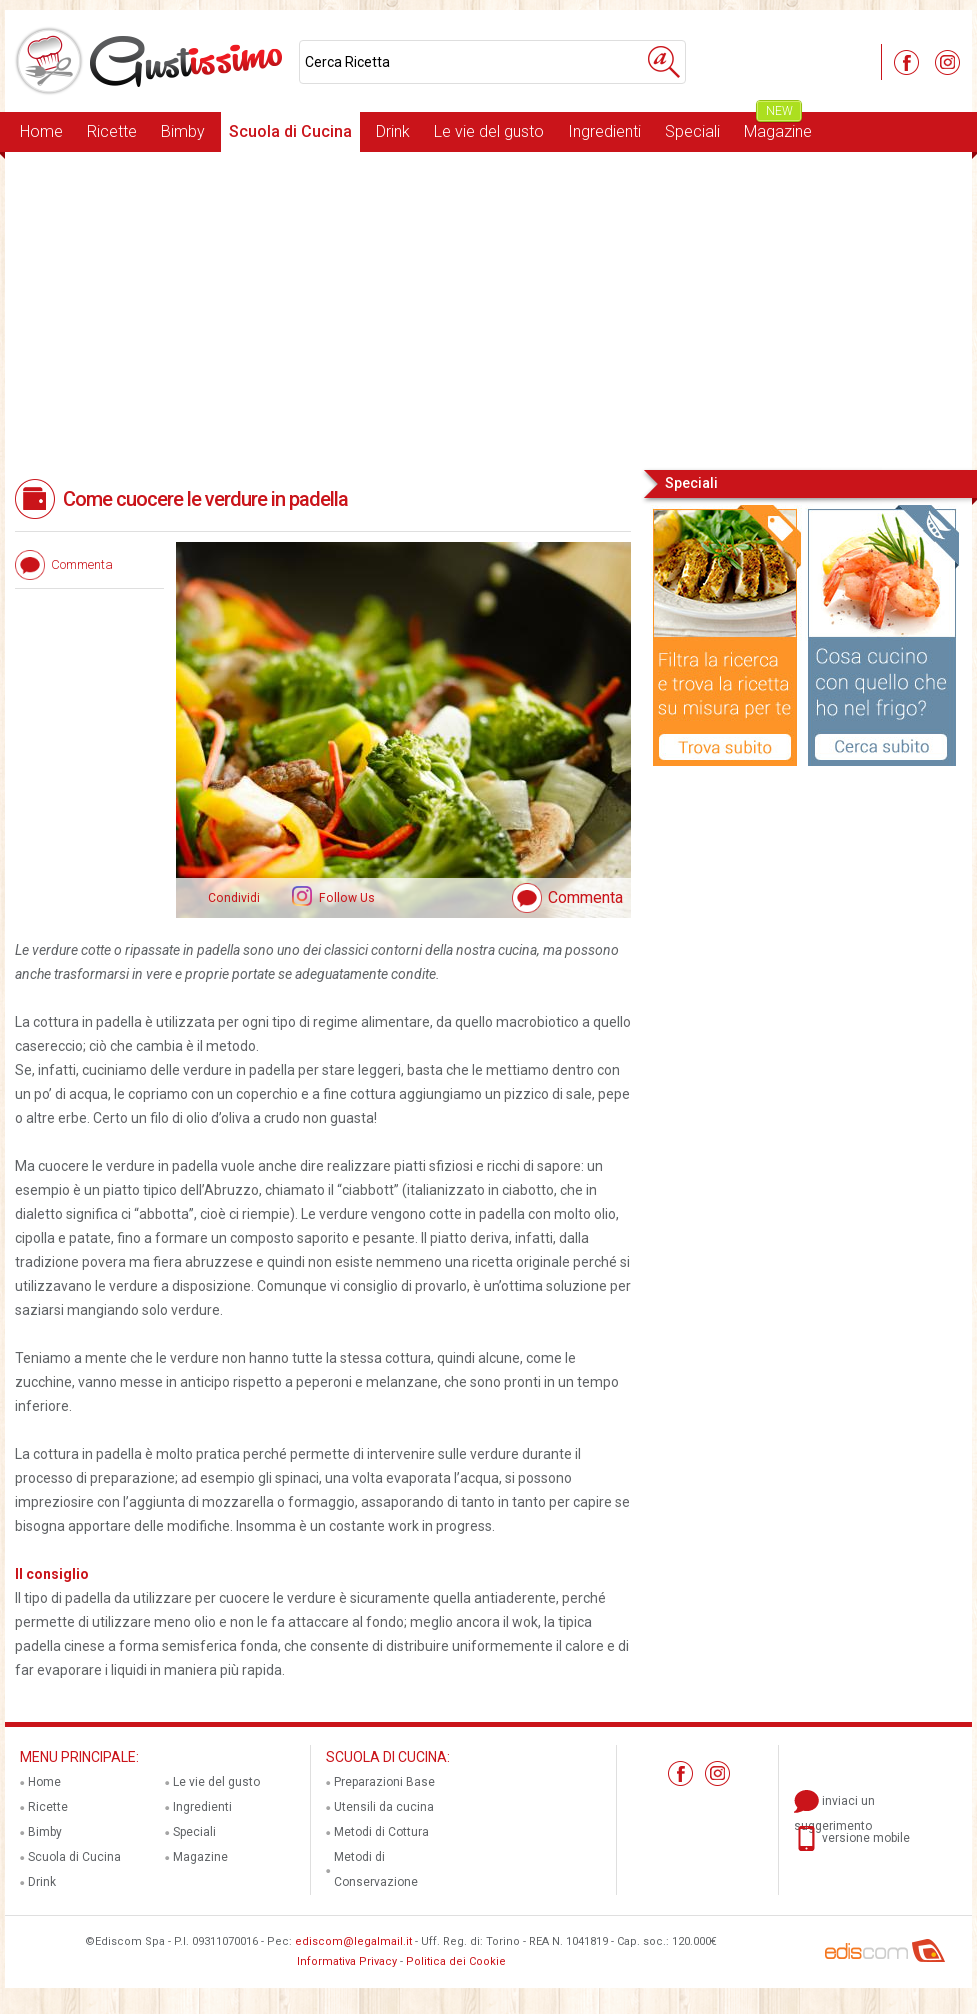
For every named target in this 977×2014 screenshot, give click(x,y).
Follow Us (345, 898)
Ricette (112, 131)
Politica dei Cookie (456, 1961)
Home (41, 131)
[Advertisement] (488, 309)
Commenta (585, 897)
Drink (393, 131)
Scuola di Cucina (290, 131)
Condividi (234, 898)
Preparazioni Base (384, 1782)
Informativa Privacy (347, 1961)
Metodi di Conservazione (376, 1869)
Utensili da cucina (384, 1807)
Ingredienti (604, 131)
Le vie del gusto (489, 131)
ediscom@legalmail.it (353, 1941)
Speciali (692, 131)
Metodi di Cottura (381, 1832)
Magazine (778, 126)
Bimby (183, 131)
